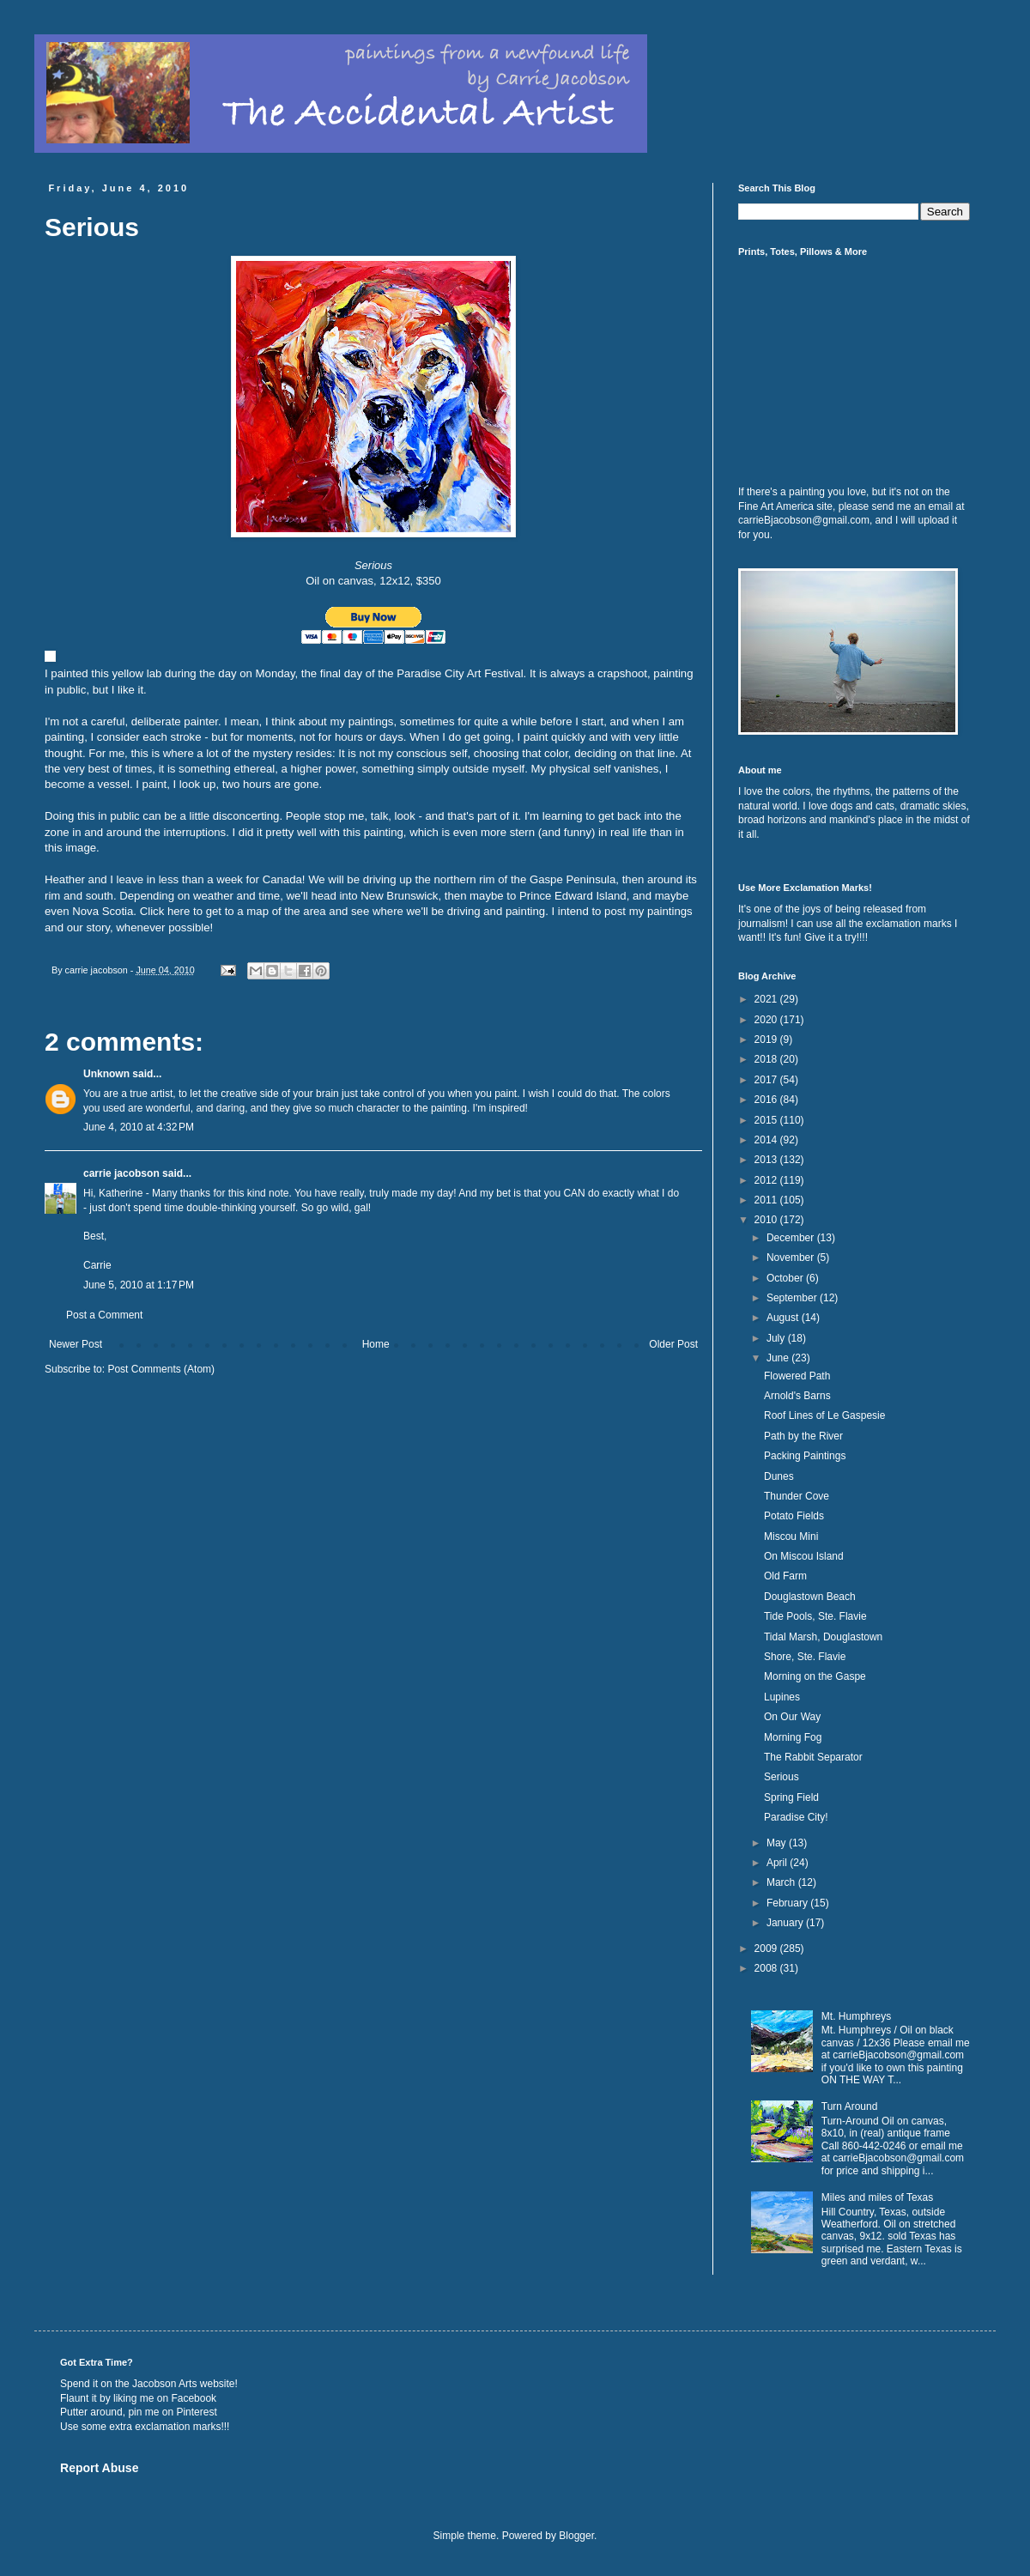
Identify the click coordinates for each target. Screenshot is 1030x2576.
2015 (767, 1120)
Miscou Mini (791, 1536)
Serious (781, 1777)
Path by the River (803, 1436)
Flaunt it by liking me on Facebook (138, 2398)
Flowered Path (797, 1376)
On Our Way (792, 1717)
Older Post (673, 1344)
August (784, 1318)
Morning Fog (792, 1737)
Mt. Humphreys (856, 2016)
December (791, 1238)
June (778, 1358)
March (782, 1882)
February (788, 1903)
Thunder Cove (796, 1496)
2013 (767, 1160)
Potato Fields (794, 1516)
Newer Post (75, 1344)
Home (376, 1344)
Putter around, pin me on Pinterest (138, 2412)
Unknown (106, 1074)
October (786, 1278)
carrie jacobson (121, 1173)
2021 (767, 999)
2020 (767, 1020)
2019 (767, 1039)
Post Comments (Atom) (161, 1369)
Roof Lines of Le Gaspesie (824, 1415)
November (791, 1258)
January (786, 1923)
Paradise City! (796, 1817)
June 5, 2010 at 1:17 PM (138, 1285)
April (778, 1863)
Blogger (576, 2536)
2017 (767, 1080)
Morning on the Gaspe (815, 1676)
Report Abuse (99, 2468)
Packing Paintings (804, 1456)
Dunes (779, 1476)
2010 (767, 1220)
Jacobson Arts (164, 2384)
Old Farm (785, 1576)
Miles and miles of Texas (877, 2197)
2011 (767, 1200)
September (793, 1298)
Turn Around (849, 2106)
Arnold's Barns (797, 1396)
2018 (767, 1059)
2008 (767, 1968)
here (178, 911)
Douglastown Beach (810, 1597)
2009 (767, 1949)
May (777, 1843)
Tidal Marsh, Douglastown (823, 1637)
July (777, 1338)
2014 (767, 1140)
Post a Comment (104, 1315)
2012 (767, 1180)
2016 (767, 1100)
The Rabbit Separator (813, 1757)
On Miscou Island (804, 1556)
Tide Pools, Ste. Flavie (815, 1616)
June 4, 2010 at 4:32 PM (138, 1127)
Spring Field (791, 1797)
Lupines (782, 1697)
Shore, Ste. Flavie (804, 1657)
